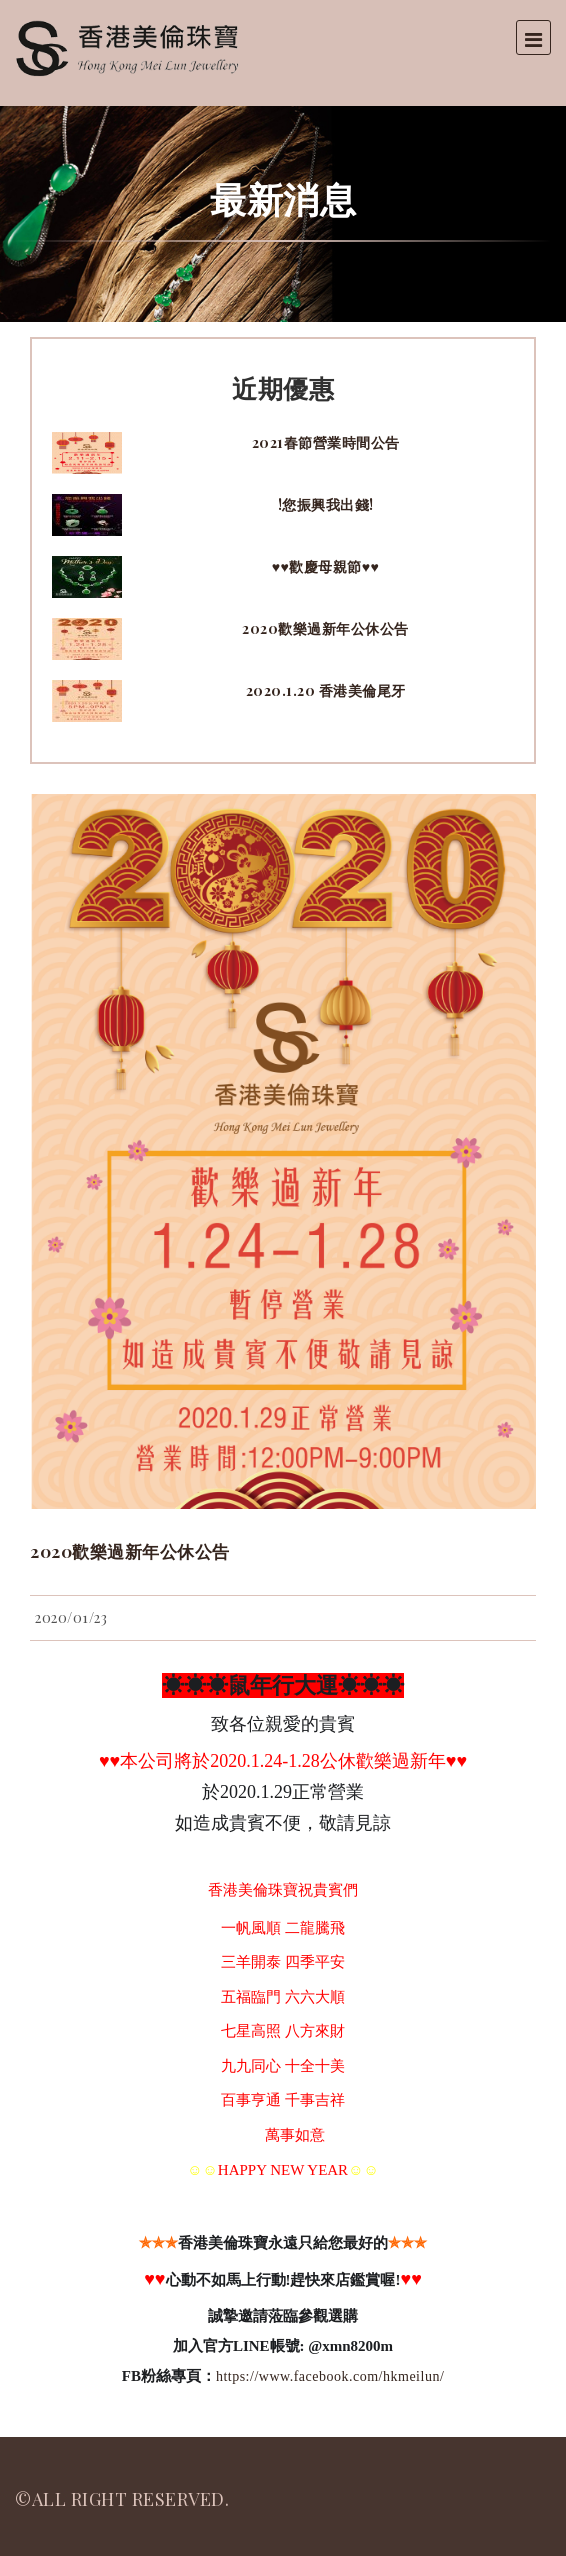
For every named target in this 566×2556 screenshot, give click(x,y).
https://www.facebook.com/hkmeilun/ (330, 2376)
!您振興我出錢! (326, 504)
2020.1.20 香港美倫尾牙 (326, 690)
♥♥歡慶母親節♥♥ (326, 566)
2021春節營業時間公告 (326, 442)
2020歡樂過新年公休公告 (325, 628)
